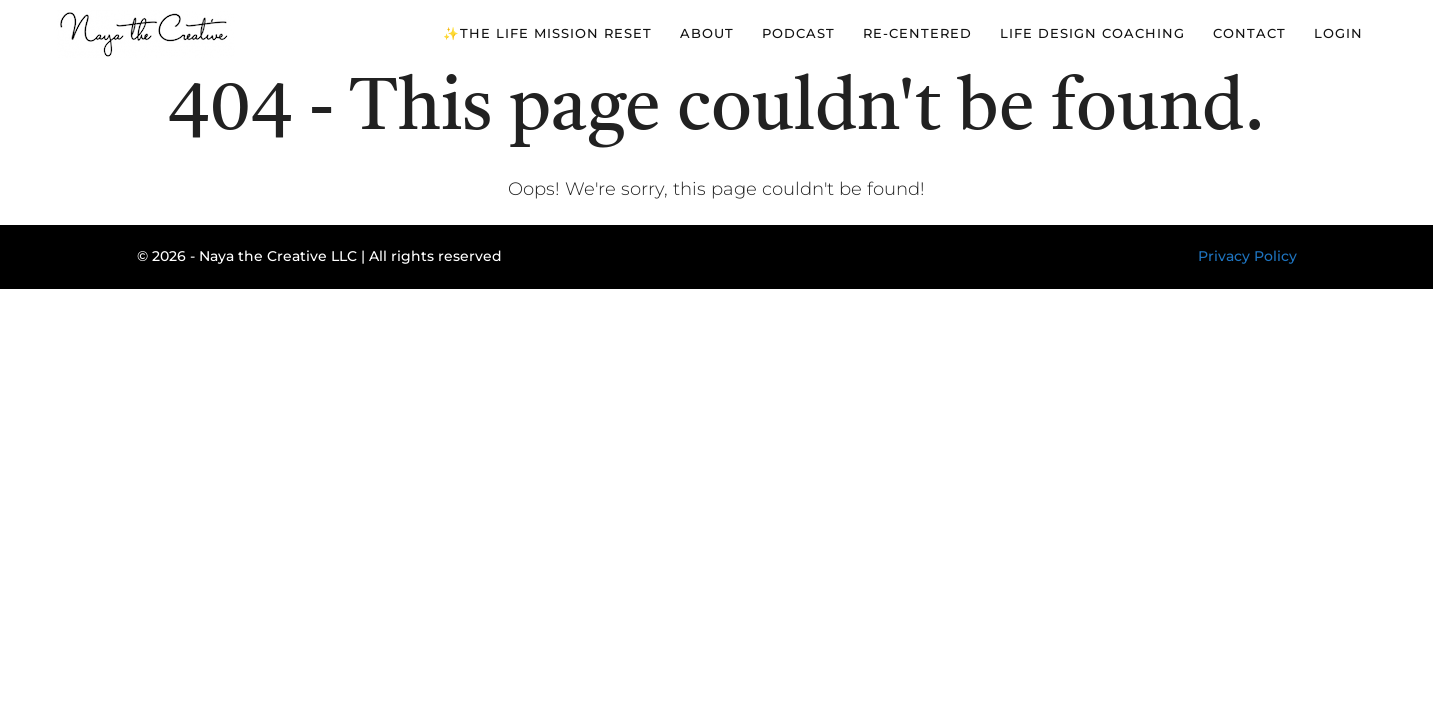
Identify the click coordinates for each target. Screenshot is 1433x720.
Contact (1249, 33)
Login (1338, 33)
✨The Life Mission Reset (547, 33)
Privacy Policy (1247, 256)
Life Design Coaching (1092, 33)
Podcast (798, 33)
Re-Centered (917, 33)
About (707, 33)
